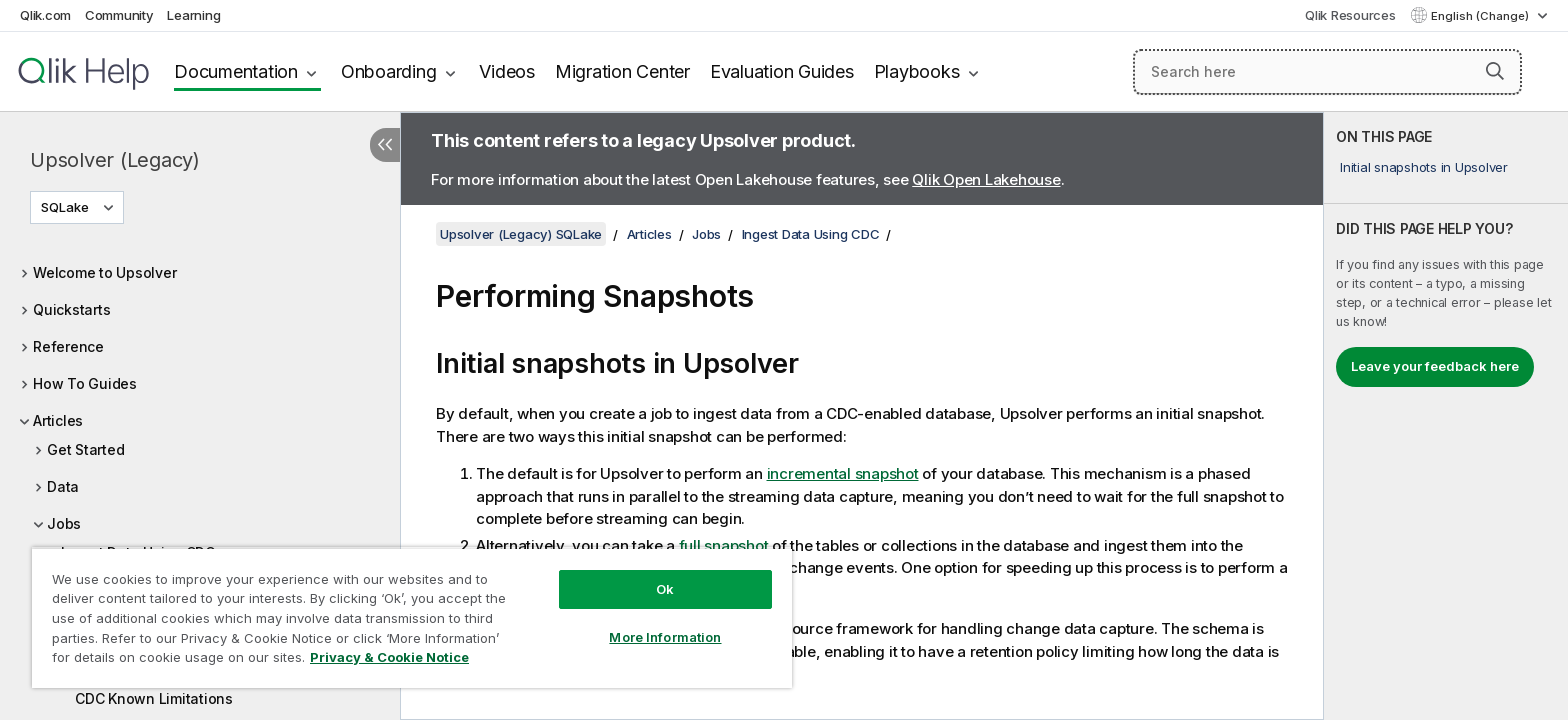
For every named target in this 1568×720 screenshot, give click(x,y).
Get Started (85, 449)
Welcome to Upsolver (104, 272)
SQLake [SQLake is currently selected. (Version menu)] (66, 207)
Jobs (64, 523)
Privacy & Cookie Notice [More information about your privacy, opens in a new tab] (389, 657)
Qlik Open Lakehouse (986, 179)
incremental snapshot (843, 473)
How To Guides (85, 383)
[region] (412, 617)
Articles (58, 420)
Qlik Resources (1350, 15)
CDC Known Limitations (154, 698)
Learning (193, 15)
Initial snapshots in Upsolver (1424, 167)
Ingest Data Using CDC (811, 234)
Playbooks (917, 71)
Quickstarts (71, 309)
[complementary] (1446, 416)
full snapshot (724, 545)
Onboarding (389, 71)
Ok (665, 589)
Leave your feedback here (1435, 366)
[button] (1495, 71)
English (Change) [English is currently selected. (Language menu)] (1481, 16)
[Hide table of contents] (385, 145)
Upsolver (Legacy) (115, 160)
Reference (68, 346)
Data (63, 486)
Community (119, 15)
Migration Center (622, 71)
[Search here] (1327, 72)
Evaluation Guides (782, 71)
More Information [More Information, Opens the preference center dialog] (665, 637)
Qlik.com (45, 15)
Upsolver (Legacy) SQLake (521, 234)
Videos (507, 71)
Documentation (236, 71)
